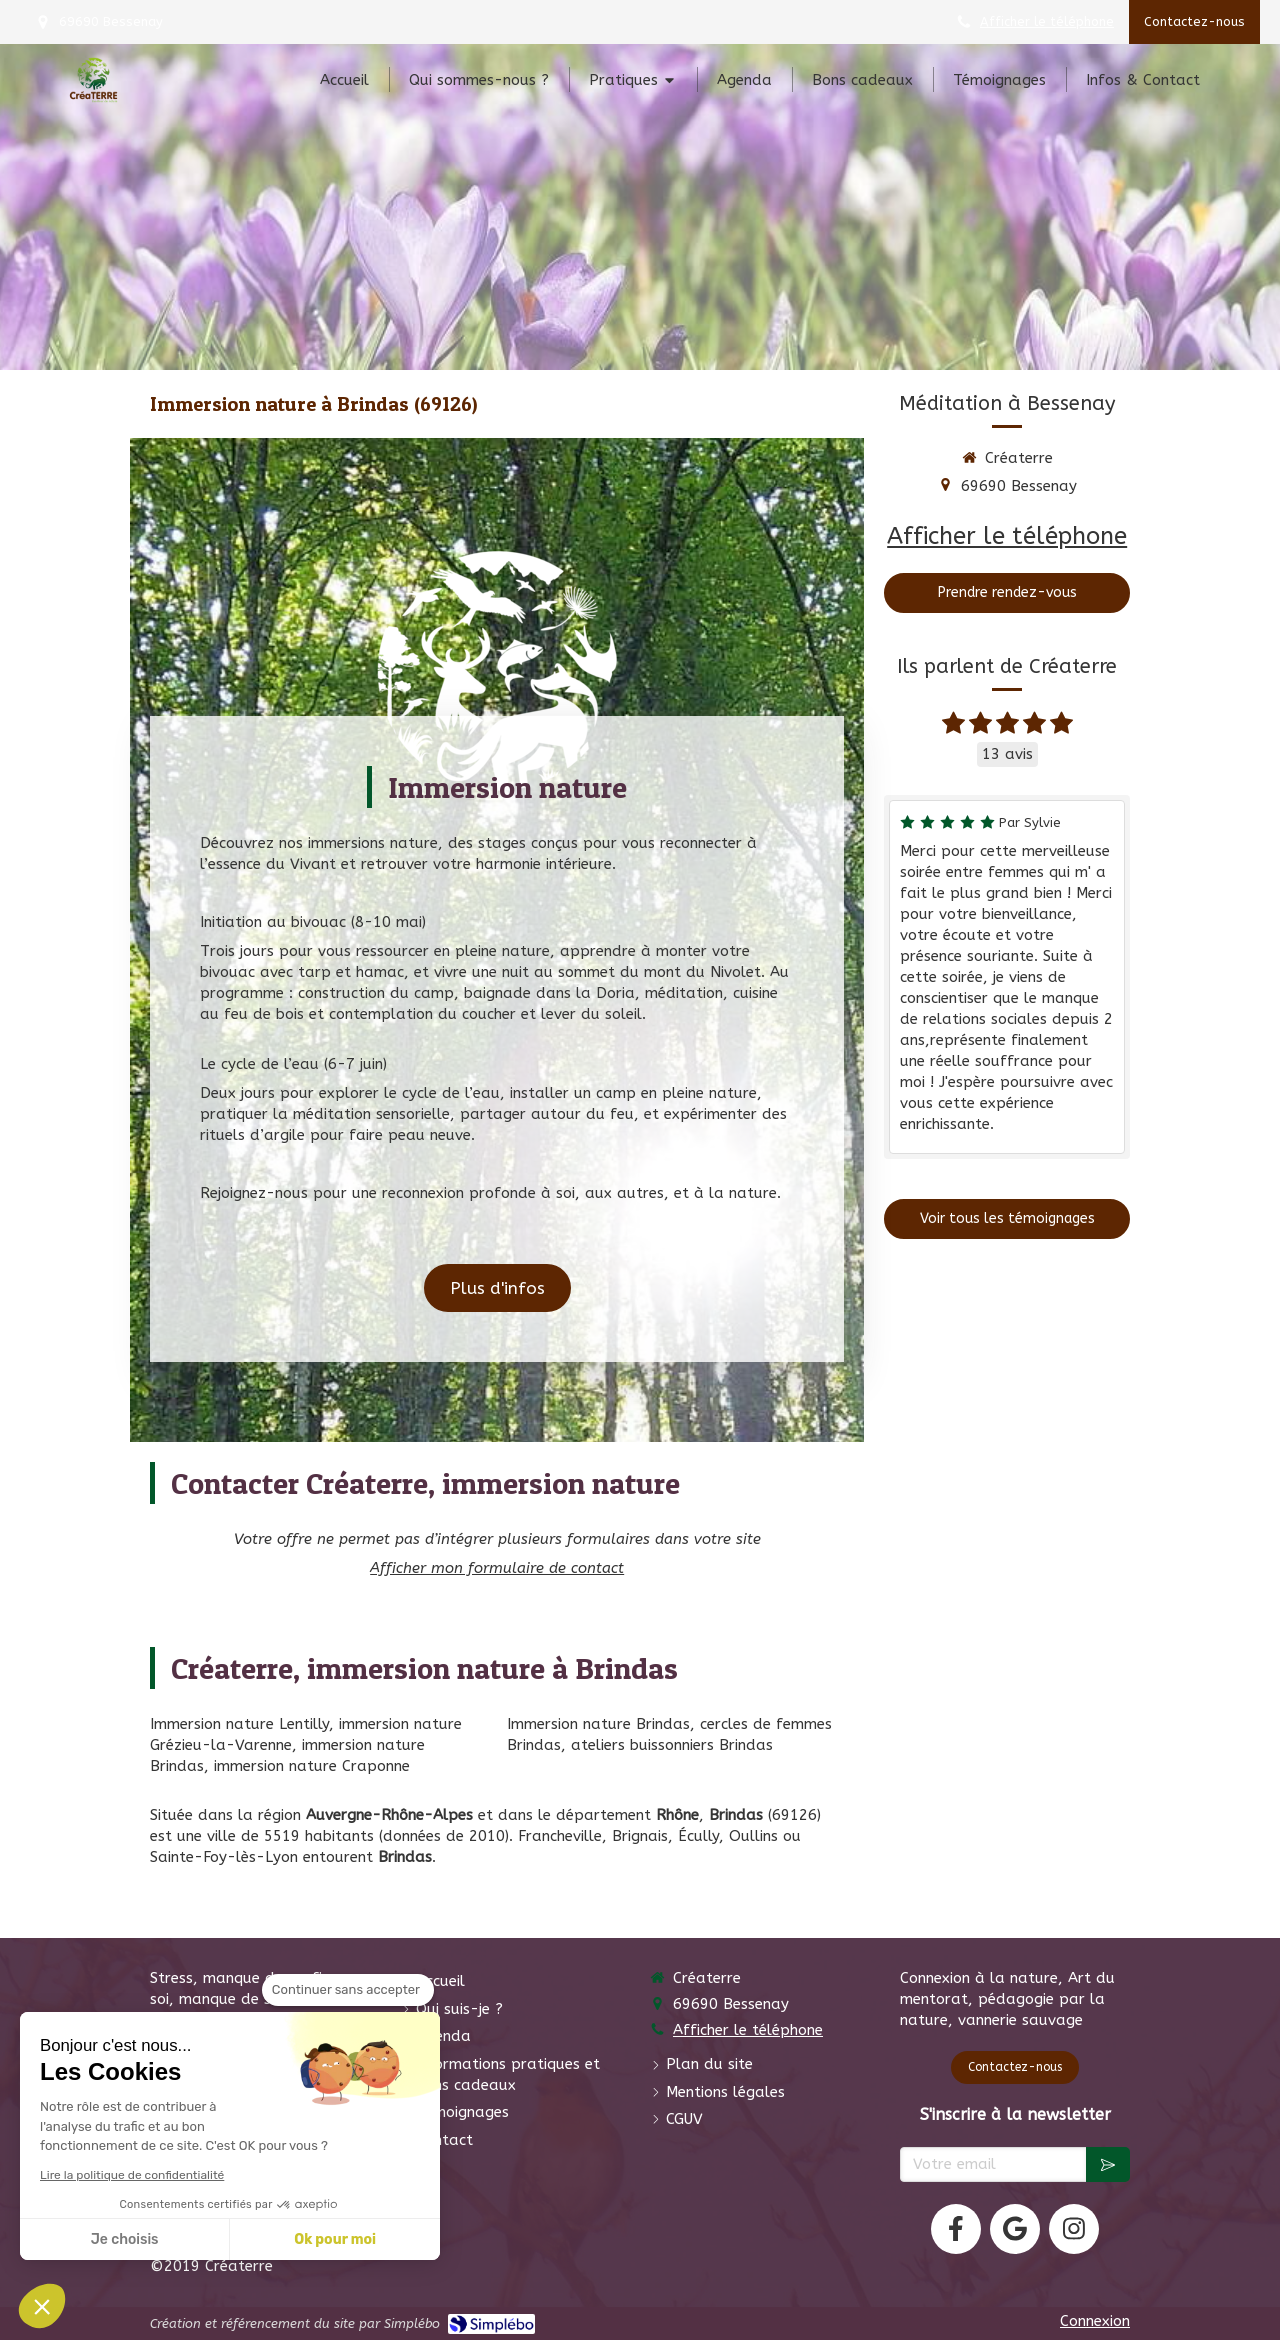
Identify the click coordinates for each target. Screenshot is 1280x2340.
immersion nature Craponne (312, 1766)
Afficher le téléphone (1047, 21)
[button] (42, 2306)
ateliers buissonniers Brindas (672, 1745)
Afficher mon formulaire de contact (497, 1568)
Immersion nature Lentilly (239, 1724)
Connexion (1095, 2321)
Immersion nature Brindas (598, 1724)
